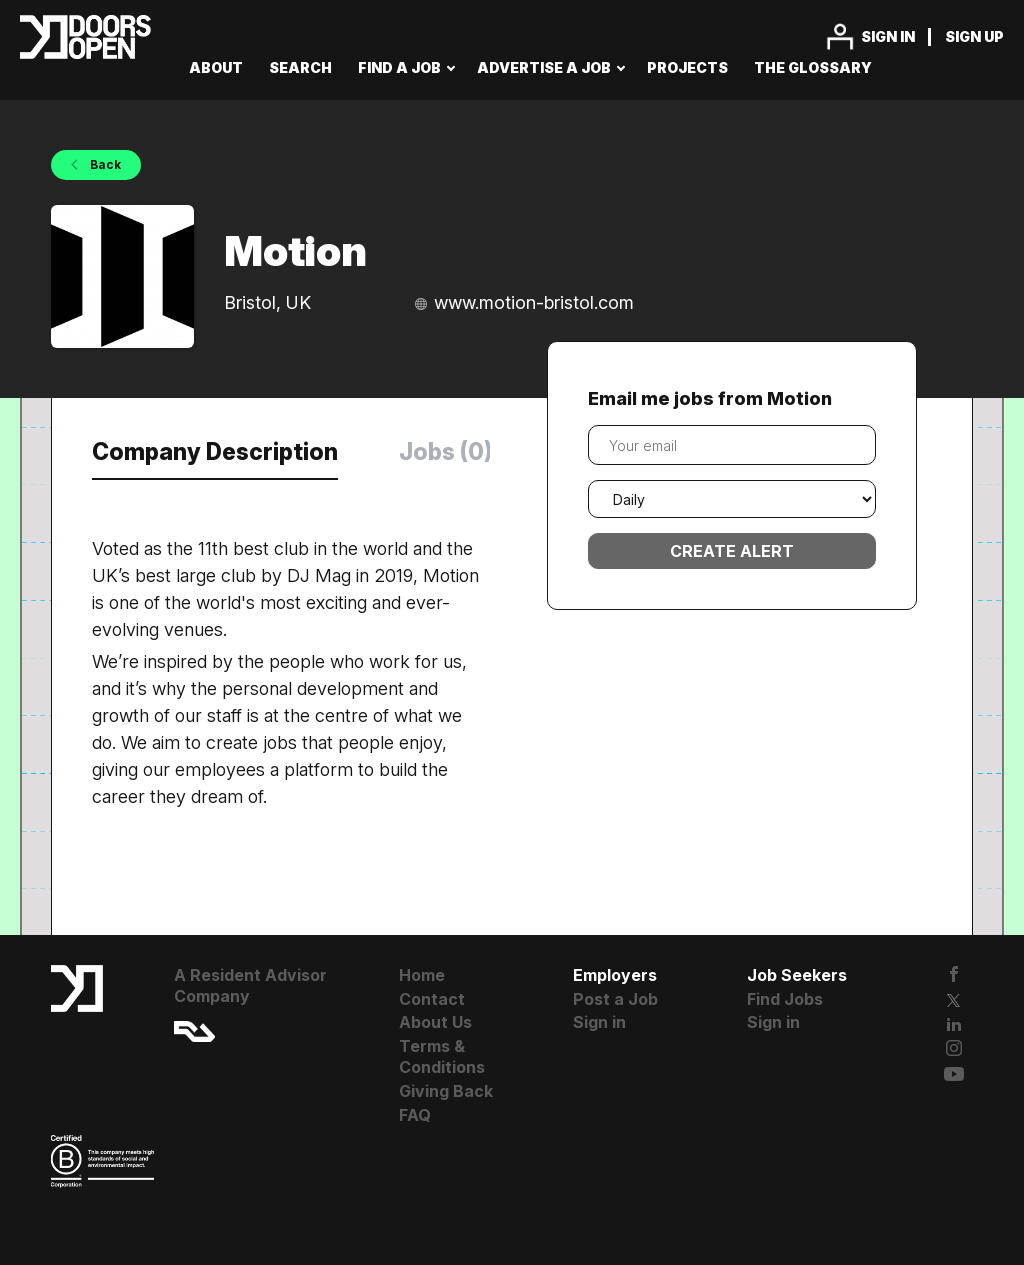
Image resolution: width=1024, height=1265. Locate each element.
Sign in (888, 36)
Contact (432, 999)
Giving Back (446, 1091)
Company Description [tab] (215, 452)
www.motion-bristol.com (534, 302)
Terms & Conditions (442, 1056)
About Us (435, 1022)
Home (422, 975)
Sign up (974, 36)
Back (104, 164)
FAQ (415, 1115)
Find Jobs (785, 999)
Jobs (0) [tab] (445, 452)
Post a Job (615, 999)
